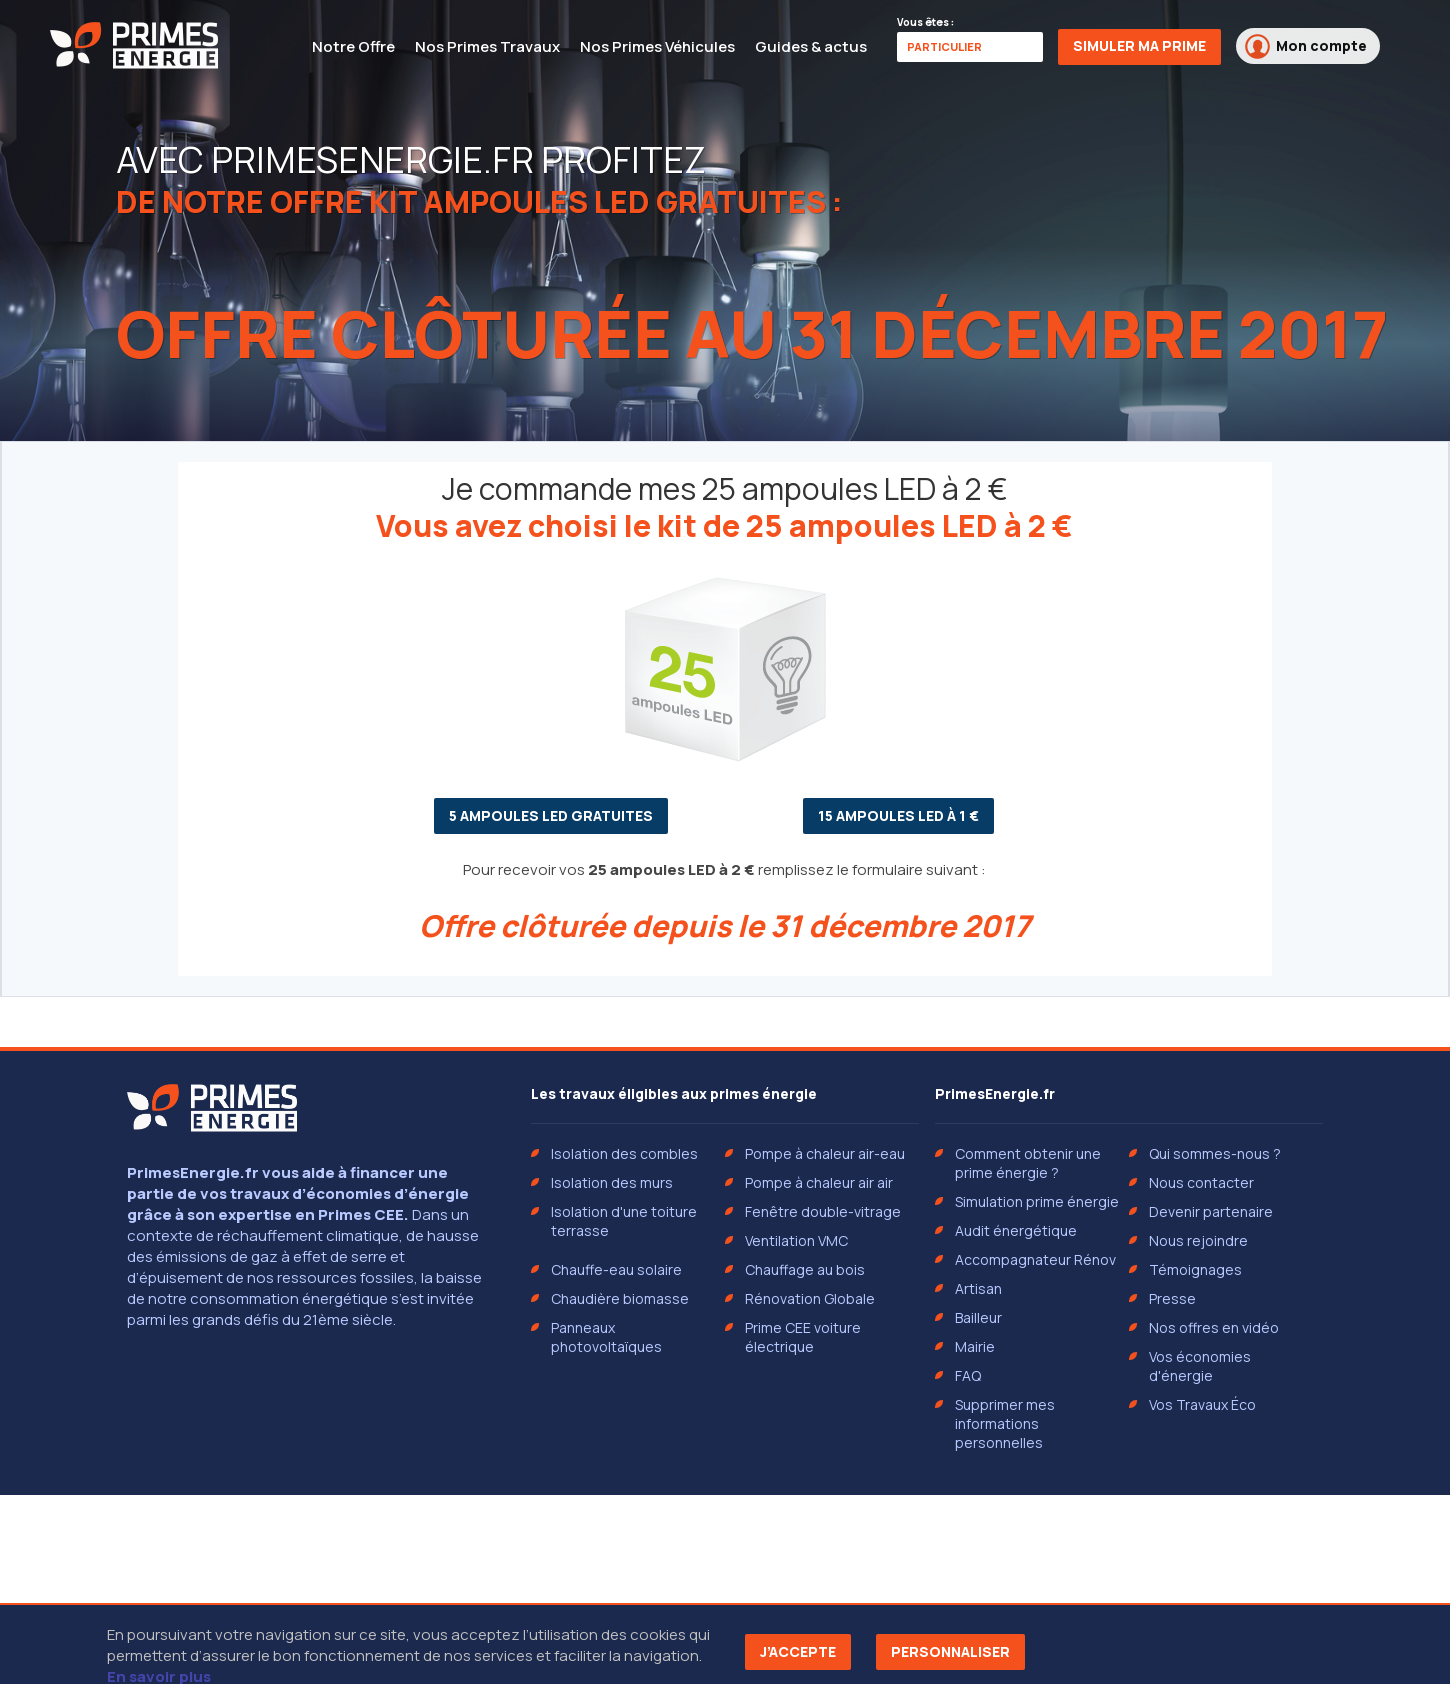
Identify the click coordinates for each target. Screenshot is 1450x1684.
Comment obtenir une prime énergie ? (1028, 1163)
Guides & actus (811, 46)
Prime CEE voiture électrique (803, 1337)
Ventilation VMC (796, 1240)
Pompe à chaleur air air (819, 1182)
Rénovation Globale (810, 1298)
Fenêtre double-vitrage (823, 1211)
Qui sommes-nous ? (1215, 1153)
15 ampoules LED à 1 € (898, 815)
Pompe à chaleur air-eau (825, 1153)
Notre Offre (353, 46)
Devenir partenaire (1211, 1211)
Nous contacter (1201, 1182)
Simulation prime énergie (1037, 1201)
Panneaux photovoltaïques (606, 1337)
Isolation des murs (612, 1182)
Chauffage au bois (805, 1269)
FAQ (968, 1375)
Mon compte (1306, 46)
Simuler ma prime (1139, 45)
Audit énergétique (1016, 1230)
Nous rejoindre (1198, 1240)
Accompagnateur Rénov (1035, 1259)
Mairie (975, 1346)
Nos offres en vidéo (1214, 1327)
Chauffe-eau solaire (616, 1269)
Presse (1172, 1298)
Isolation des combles (624, 1153)
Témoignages (1195, 1269)
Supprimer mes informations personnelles (1005, 1423)
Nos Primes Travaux (487, 46)
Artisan (978, 1288)
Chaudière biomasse (620, 1298)
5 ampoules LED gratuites (551, 815)
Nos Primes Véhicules (657, 46)
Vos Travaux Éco (1202, 1404)
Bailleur (978, 1317)
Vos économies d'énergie (1200, 1366)
